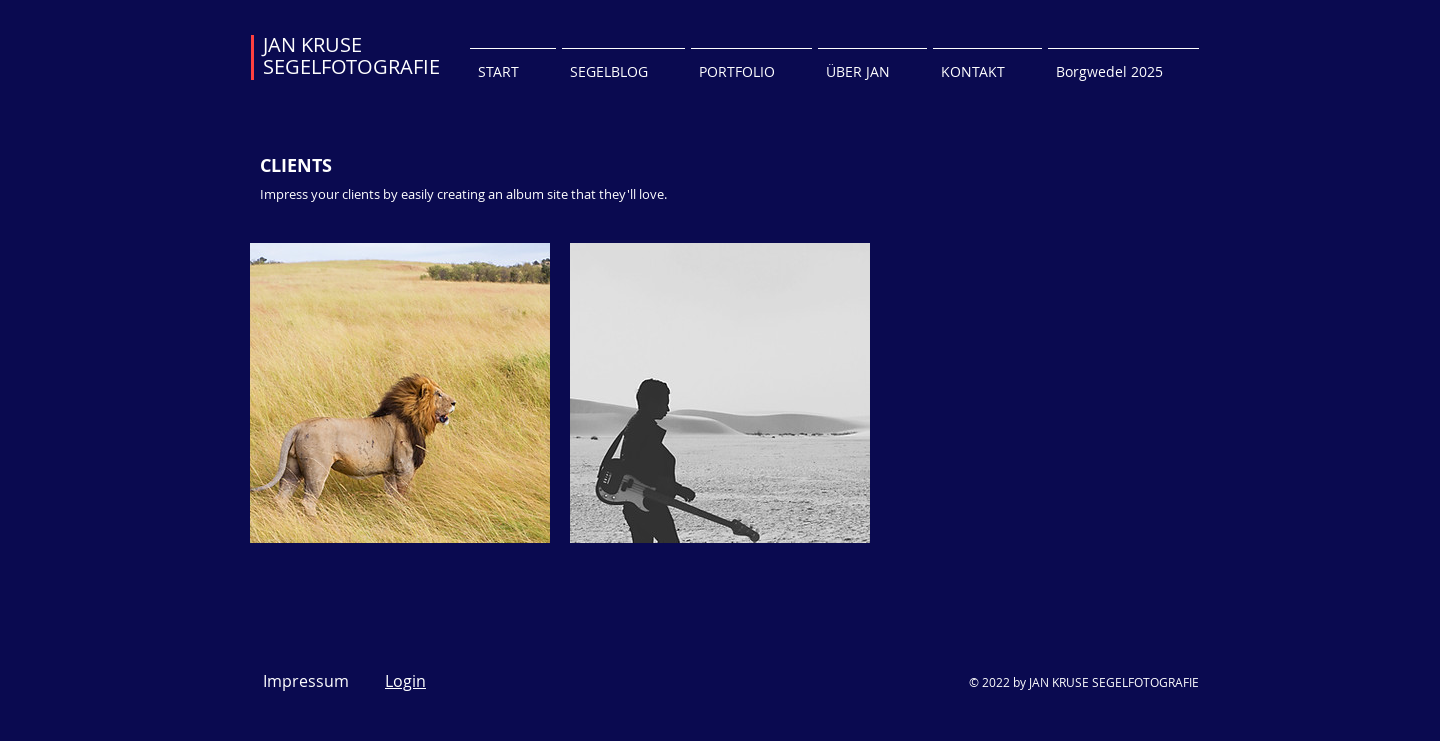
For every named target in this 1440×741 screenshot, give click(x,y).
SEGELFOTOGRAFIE (351, 66)
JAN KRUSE (312, 44)
